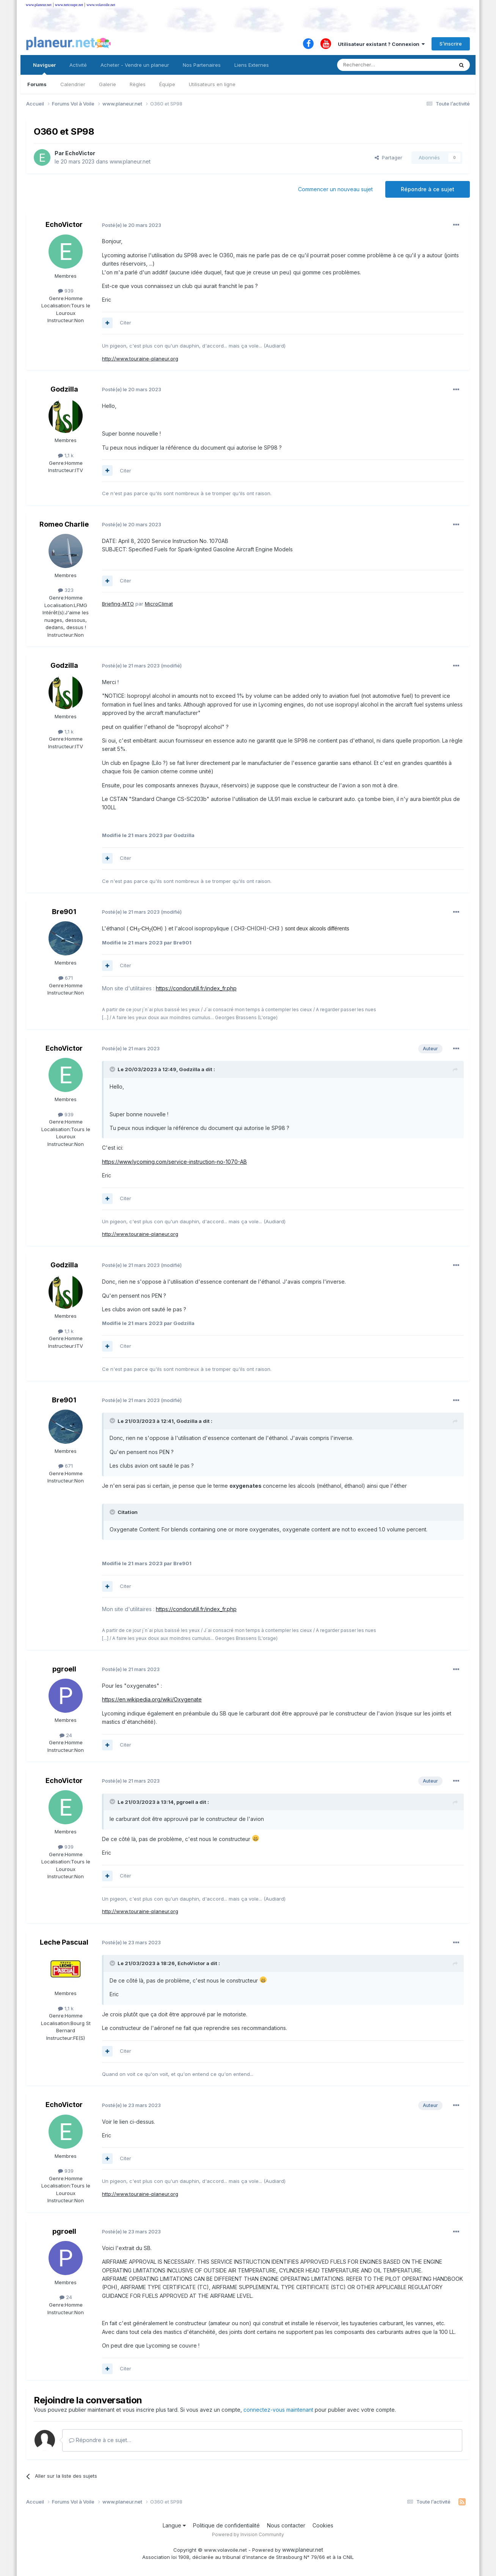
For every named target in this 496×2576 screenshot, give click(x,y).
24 (66, 1735)
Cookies (322, 2525)
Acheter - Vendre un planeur (134, 65)
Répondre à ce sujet (427, 189)
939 (66, 291)
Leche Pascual (64, 1942)
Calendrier (72, 84)
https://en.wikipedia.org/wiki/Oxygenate (152, 1699)
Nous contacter (286, 2525)
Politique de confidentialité (226, 2525)
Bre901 (64, 912)
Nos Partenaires (202, 65)
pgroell (64, 1669)
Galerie (107, 84)
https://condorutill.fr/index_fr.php (196, 988)
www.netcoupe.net (69, 5)
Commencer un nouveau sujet (335, 189)
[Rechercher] (378, 65)
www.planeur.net (39, 5)
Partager (388, 157)
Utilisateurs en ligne (212, 84)
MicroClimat (159, 604)
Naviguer (44, 68)
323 (66, 590)
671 (65, 978)
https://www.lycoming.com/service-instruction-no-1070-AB (174, 1161)
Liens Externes (251, 65)
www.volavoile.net (100, 5)
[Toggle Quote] (113, 1069)
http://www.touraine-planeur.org (140, 359)
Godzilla (64, 389)
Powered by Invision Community (248, 2534)
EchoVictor (80, 153)
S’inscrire (450, 44)
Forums (37, 84)
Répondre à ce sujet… (100, 2440)
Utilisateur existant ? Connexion (381, 44)
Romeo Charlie (64, 524)
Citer (125, 322)
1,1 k (66, 455)
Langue (174, 2525)
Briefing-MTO (118, 604)
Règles (138, 84)
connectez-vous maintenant (278, 2409)
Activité (78, 65)
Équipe (167, 84)
